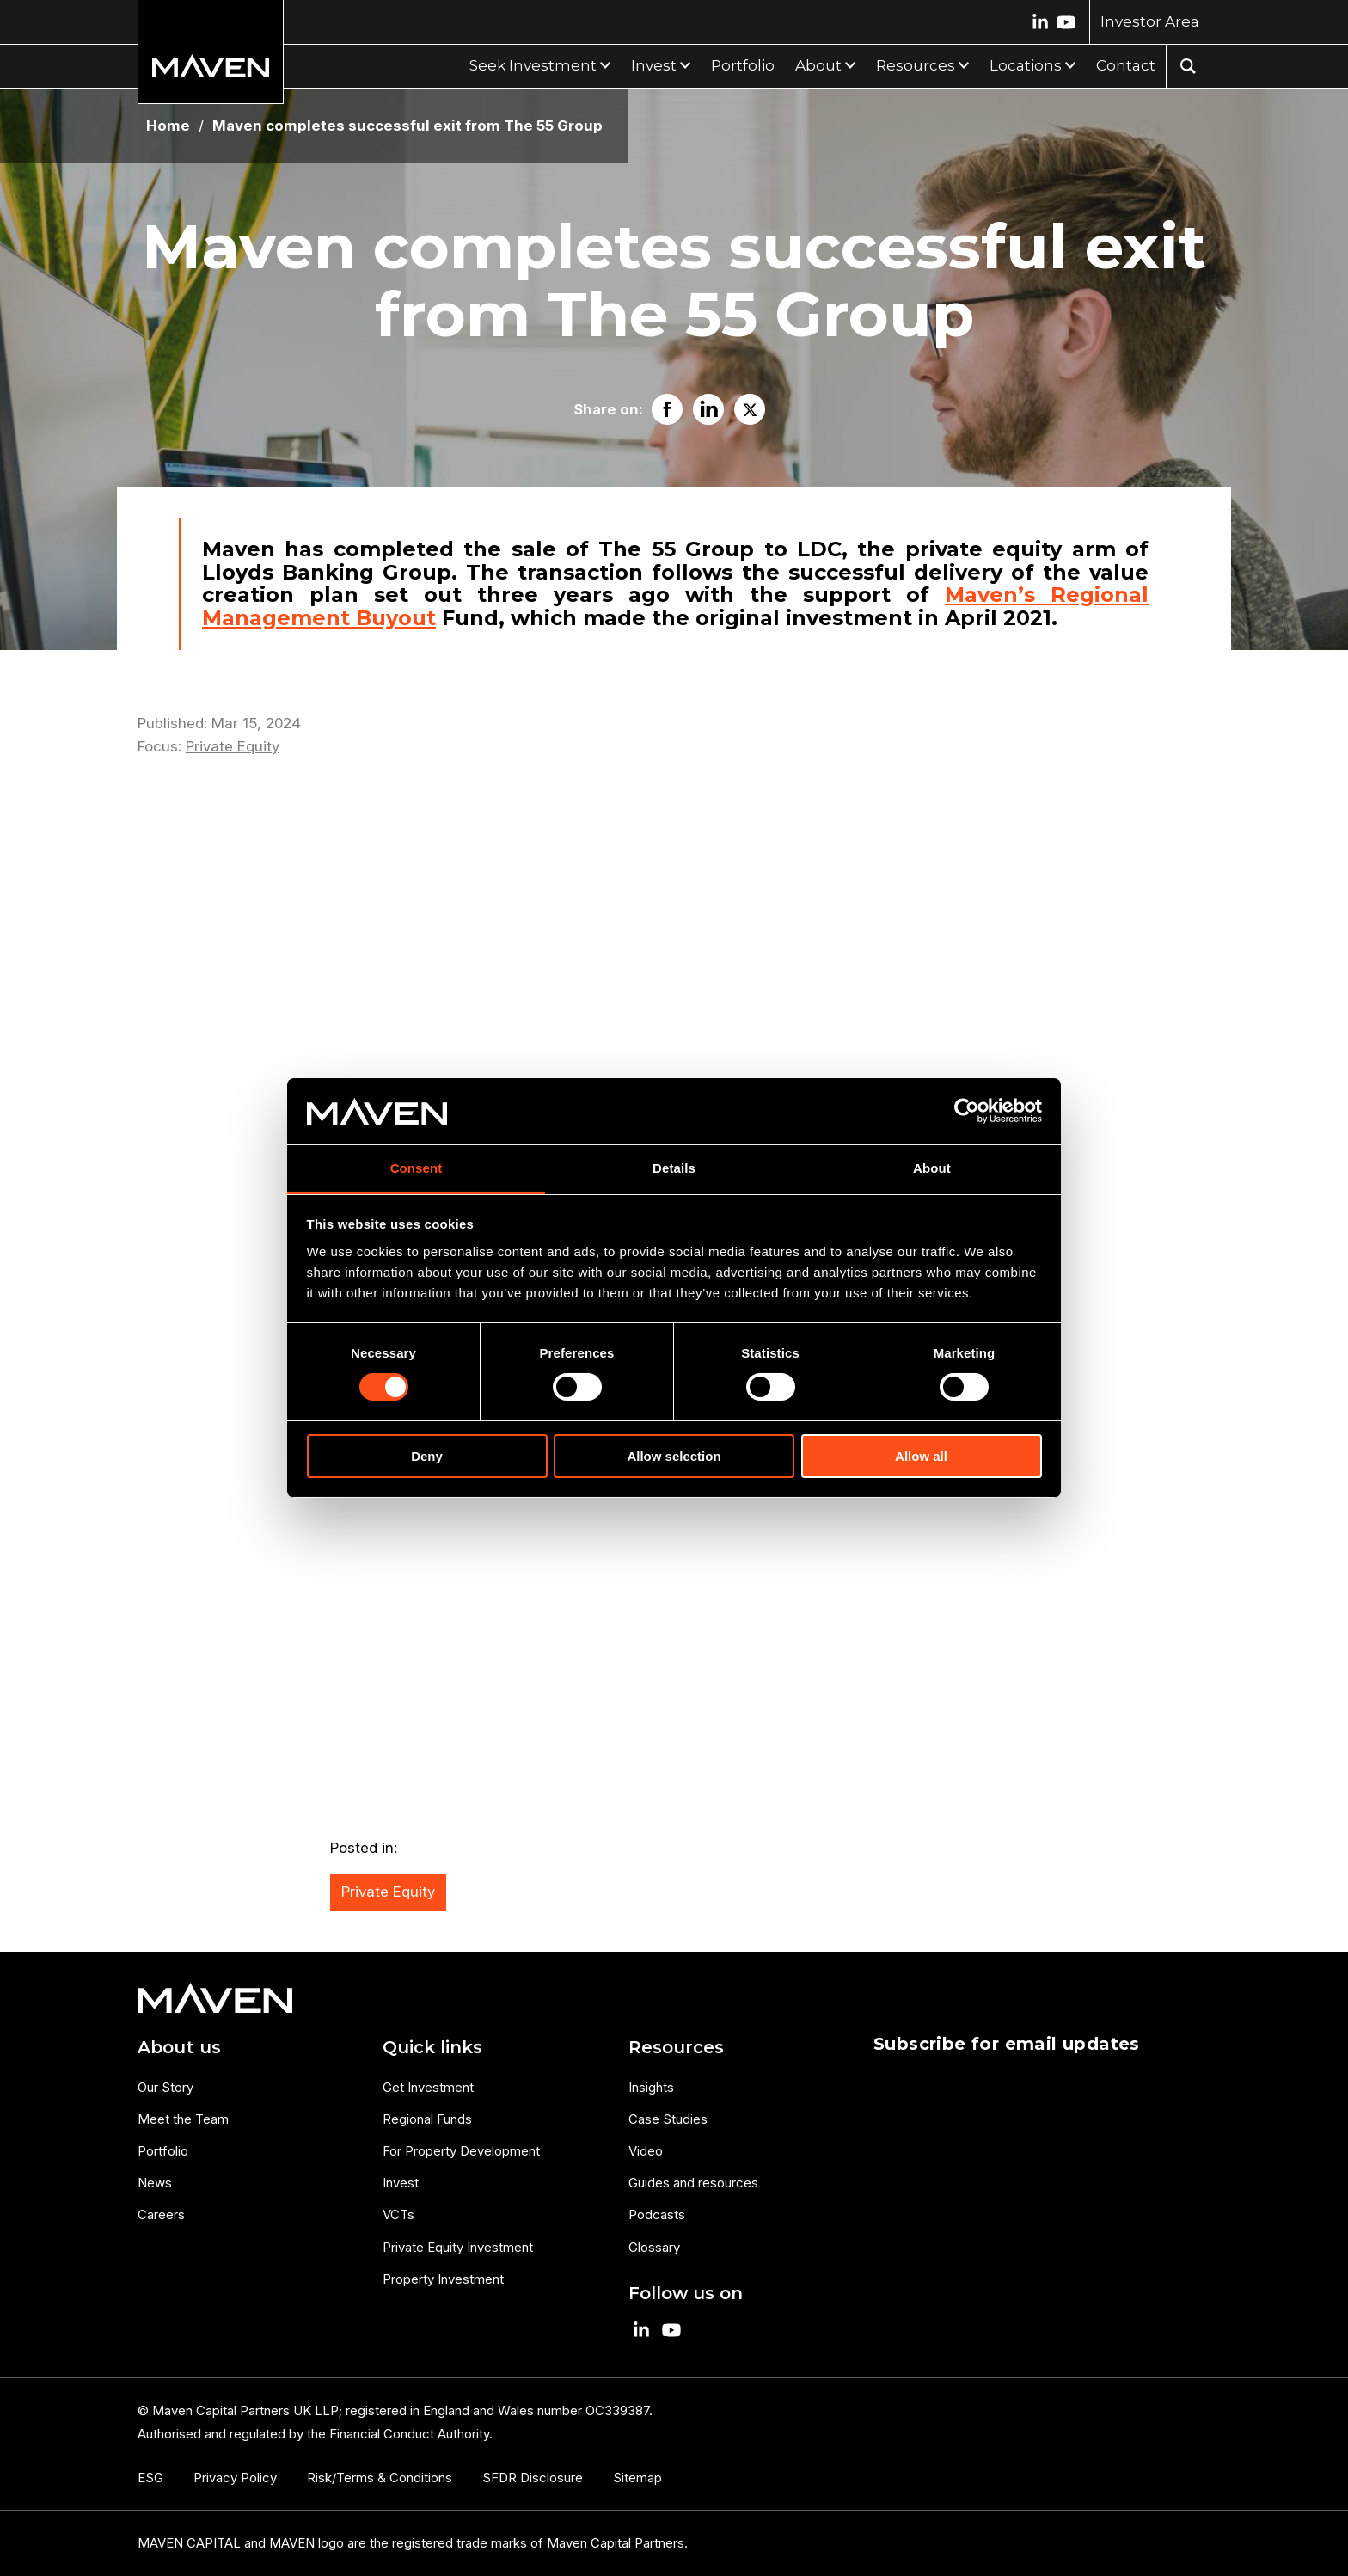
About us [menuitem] (179, 2047)
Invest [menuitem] (401, 2182)
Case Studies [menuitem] (668, 2119)
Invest (654, 65)
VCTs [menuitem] (398, 2214)
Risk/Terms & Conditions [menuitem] (379, 2477)
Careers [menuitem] (161, 2214)
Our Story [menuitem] (165, 2087)
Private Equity (232, 746)
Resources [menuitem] (676, 2047)
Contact (1125, 65)
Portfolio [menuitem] (163, 2151)
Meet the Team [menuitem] (183, 2119)
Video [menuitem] (645, 2151)
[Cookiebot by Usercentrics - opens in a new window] (967, 1111)
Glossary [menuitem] (654, 2247)
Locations (1026, 65)
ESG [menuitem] (150, 2477)
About (818, 65)
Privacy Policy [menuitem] (235, 2477)
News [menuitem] (155, 2182)
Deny (427, 1456)
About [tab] (932, 1168)
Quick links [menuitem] (432, 2047)
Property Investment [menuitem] (443, 2279)
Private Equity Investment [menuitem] (458, 2247)
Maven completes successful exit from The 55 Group (407, 126)
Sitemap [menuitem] (637, 2477)
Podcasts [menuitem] (656, 2214)
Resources (915, 65)
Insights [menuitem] (651, 2087)
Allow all (921, 1456)
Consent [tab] (416, 1168)
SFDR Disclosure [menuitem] (532, 2477)
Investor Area (1149, 21)
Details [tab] (674, 1168)
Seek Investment (533, 65)
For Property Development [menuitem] (461, 2151)
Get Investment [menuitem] (428, 2087)
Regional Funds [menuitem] (427, 2119)
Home (168, 126)
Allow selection (673, 1456)
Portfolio (743, 65)
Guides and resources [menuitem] (693, 2182)
